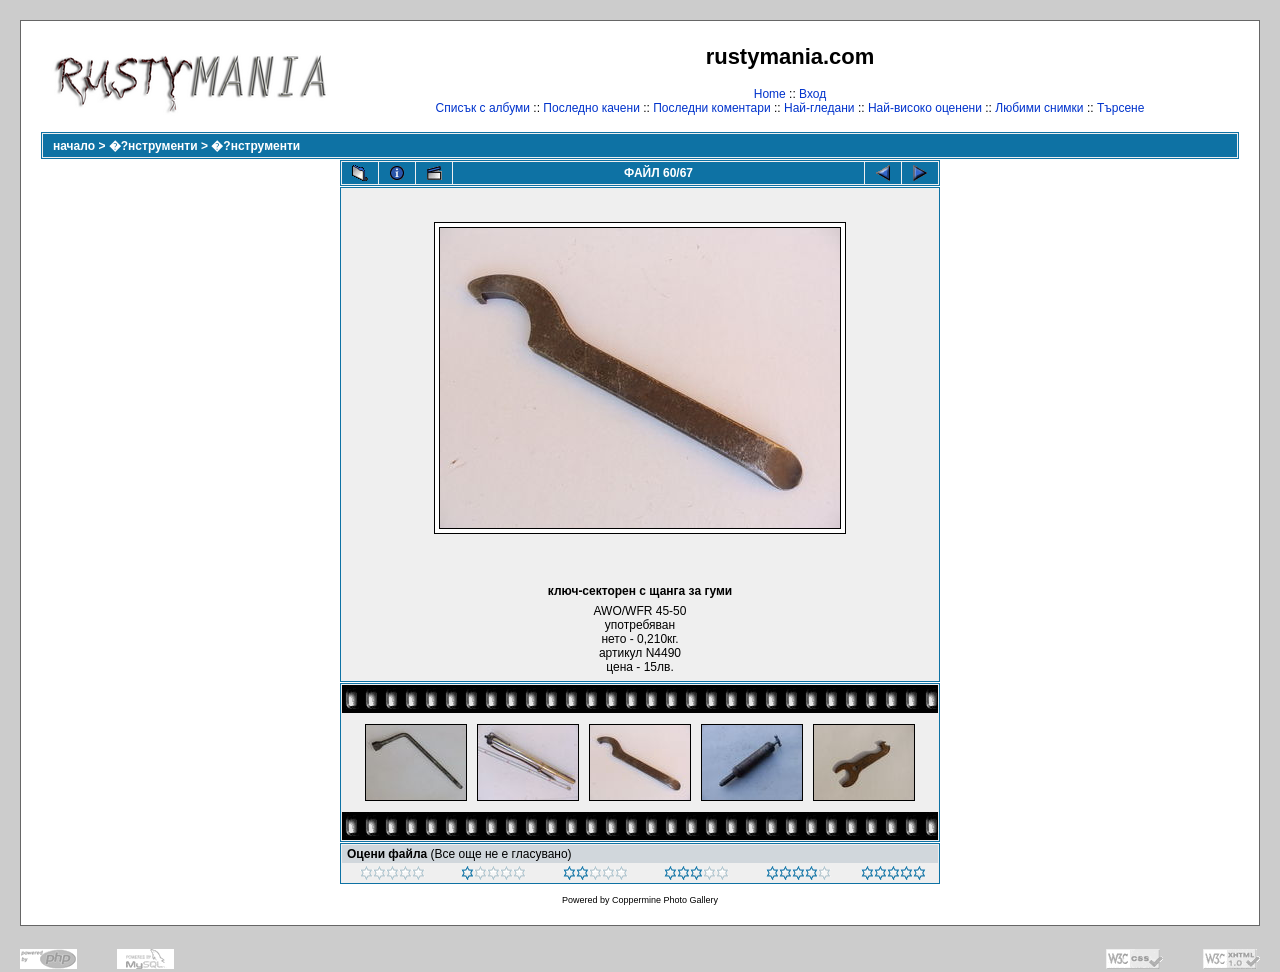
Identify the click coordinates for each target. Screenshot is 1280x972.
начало (74, 146)
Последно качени (591, 108)
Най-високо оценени (925, 108)
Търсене (1120, 108)
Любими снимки (1039, 108)
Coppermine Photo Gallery (665, 900)
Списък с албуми (483, 108)
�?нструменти (153, 146)
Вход (812, 94)
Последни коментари (711, 108)
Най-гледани (819, 108)
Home (770, 94)
